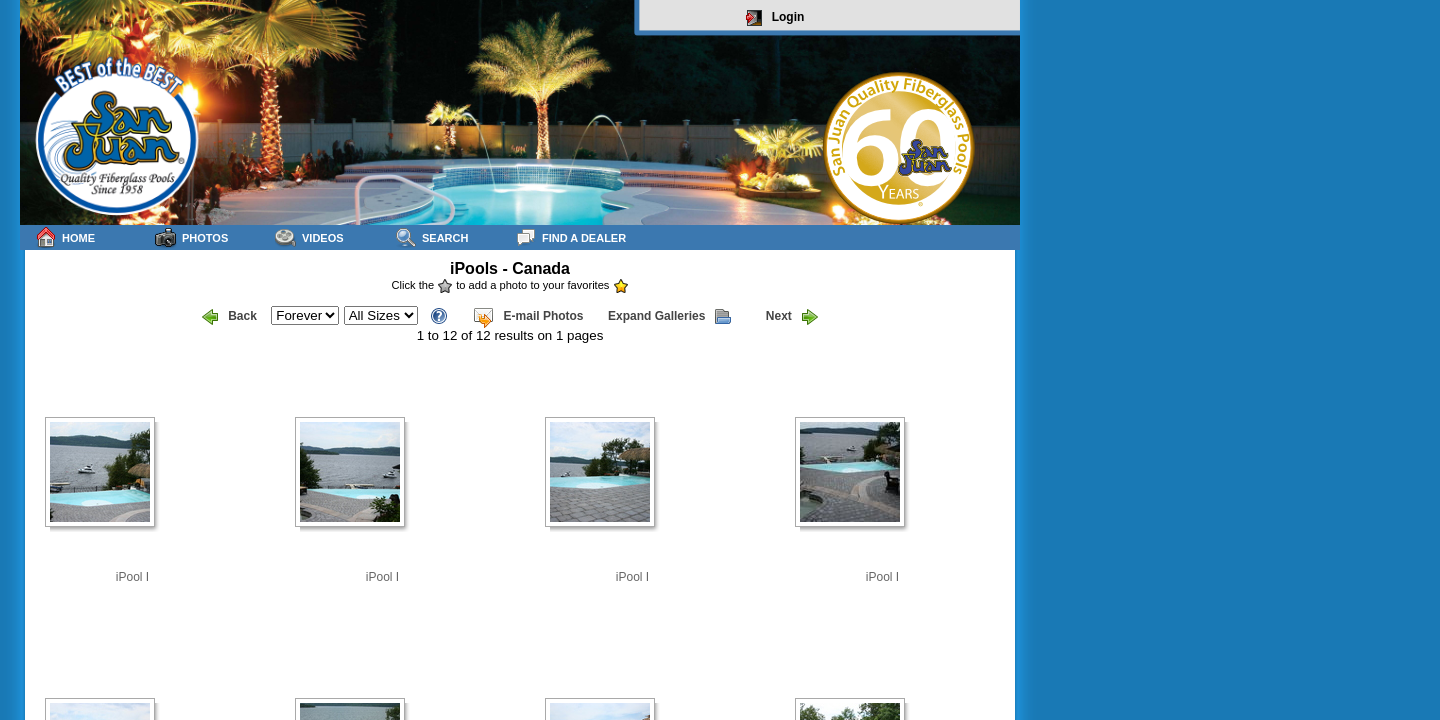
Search (431, 237)
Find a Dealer (570, 237)
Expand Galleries (669, 317)
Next (792, 317)
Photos (191, 237)
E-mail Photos (528, 317)
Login (775, 18)
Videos (309, 237)
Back (229, 317)
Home (65, 237)
